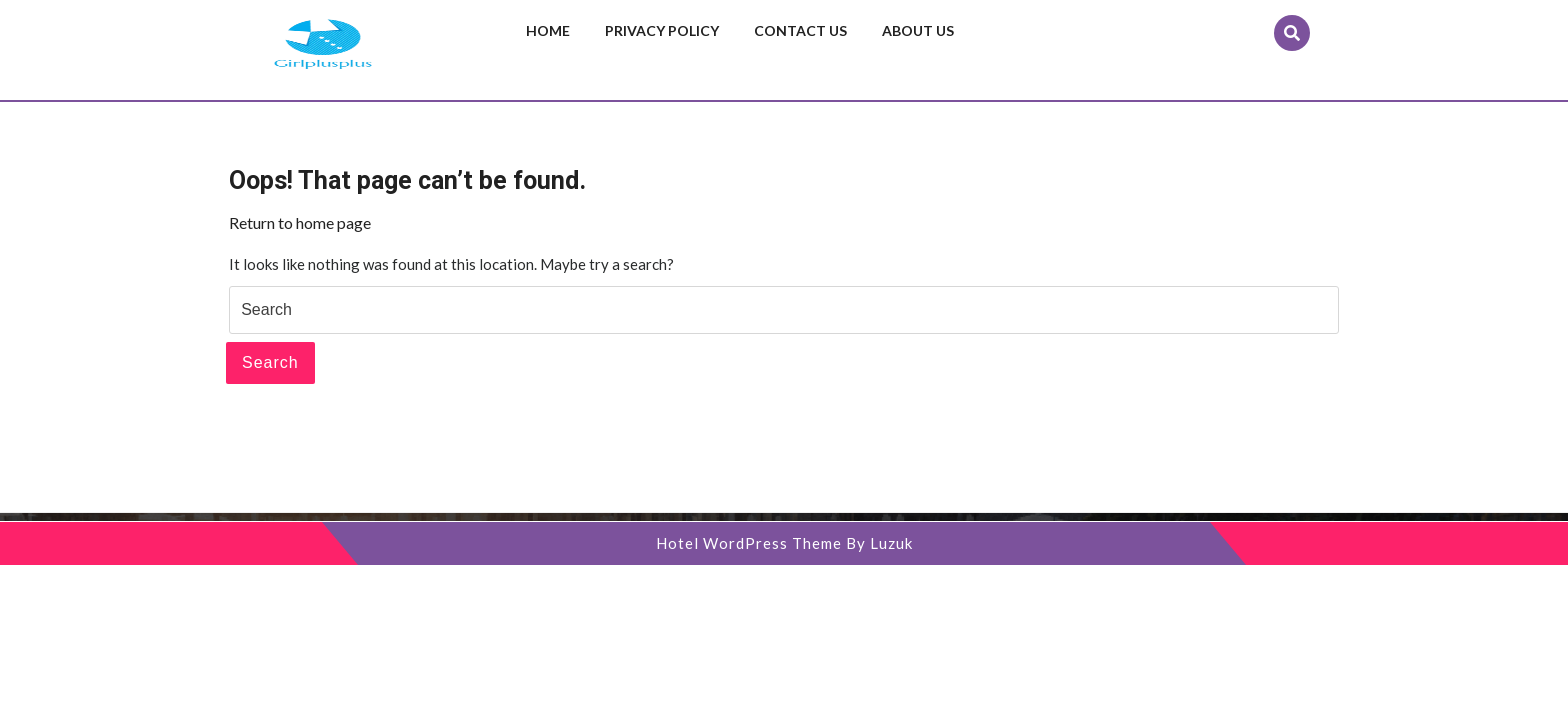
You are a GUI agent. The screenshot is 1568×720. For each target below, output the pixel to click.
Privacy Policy (662, 30)
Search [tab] (270, 362)
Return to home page (300, 222)
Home (548, 30)
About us (918, 30)
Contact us (800, 30)
